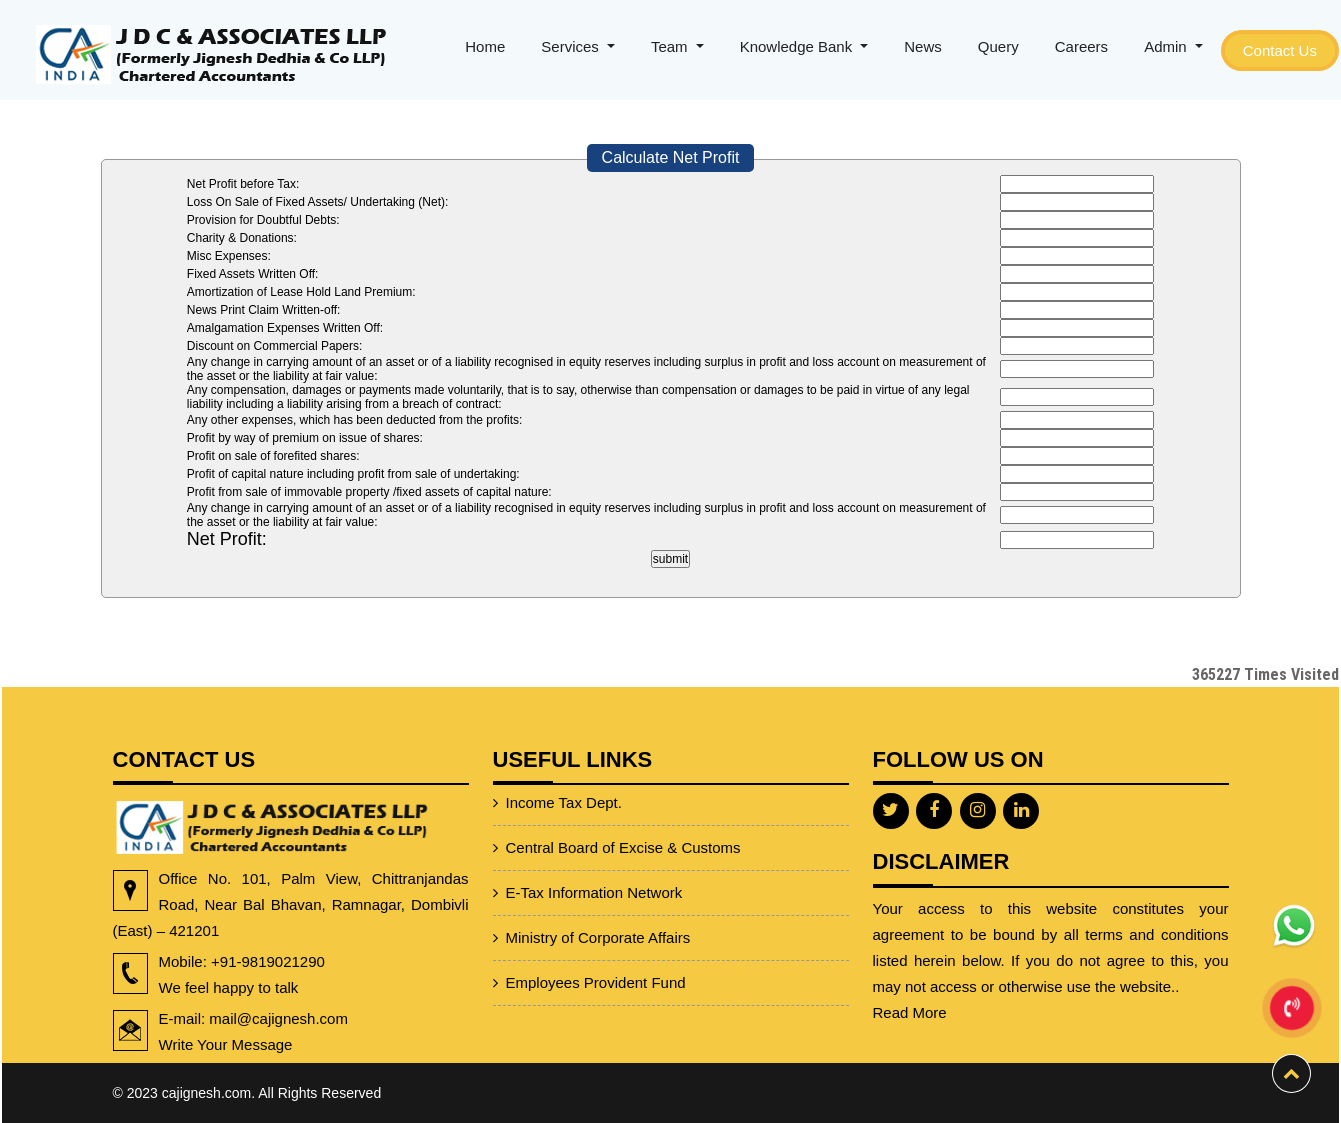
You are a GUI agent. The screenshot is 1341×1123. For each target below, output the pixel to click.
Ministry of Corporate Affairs (598, 904)
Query (998, 46)
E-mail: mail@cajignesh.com (204, 1018)
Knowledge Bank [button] (798, 46)
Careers (1081, 46)
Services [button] (572, 46)
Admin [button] (1167, 46)
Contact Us (1280, 50)
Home (485, 46)
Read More (910, 978)
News (923, 46)
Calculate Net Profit (671, 157)
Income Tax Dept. (564, 769)
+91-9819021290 (217, 961)
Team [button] (671, 46)
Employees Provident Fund (596, 949)
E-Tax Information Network (594, 859)
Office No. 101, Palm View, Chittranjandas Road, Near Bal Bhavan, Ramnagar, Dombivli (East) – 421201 (242, 904)
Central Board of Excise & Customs (623, 814)
